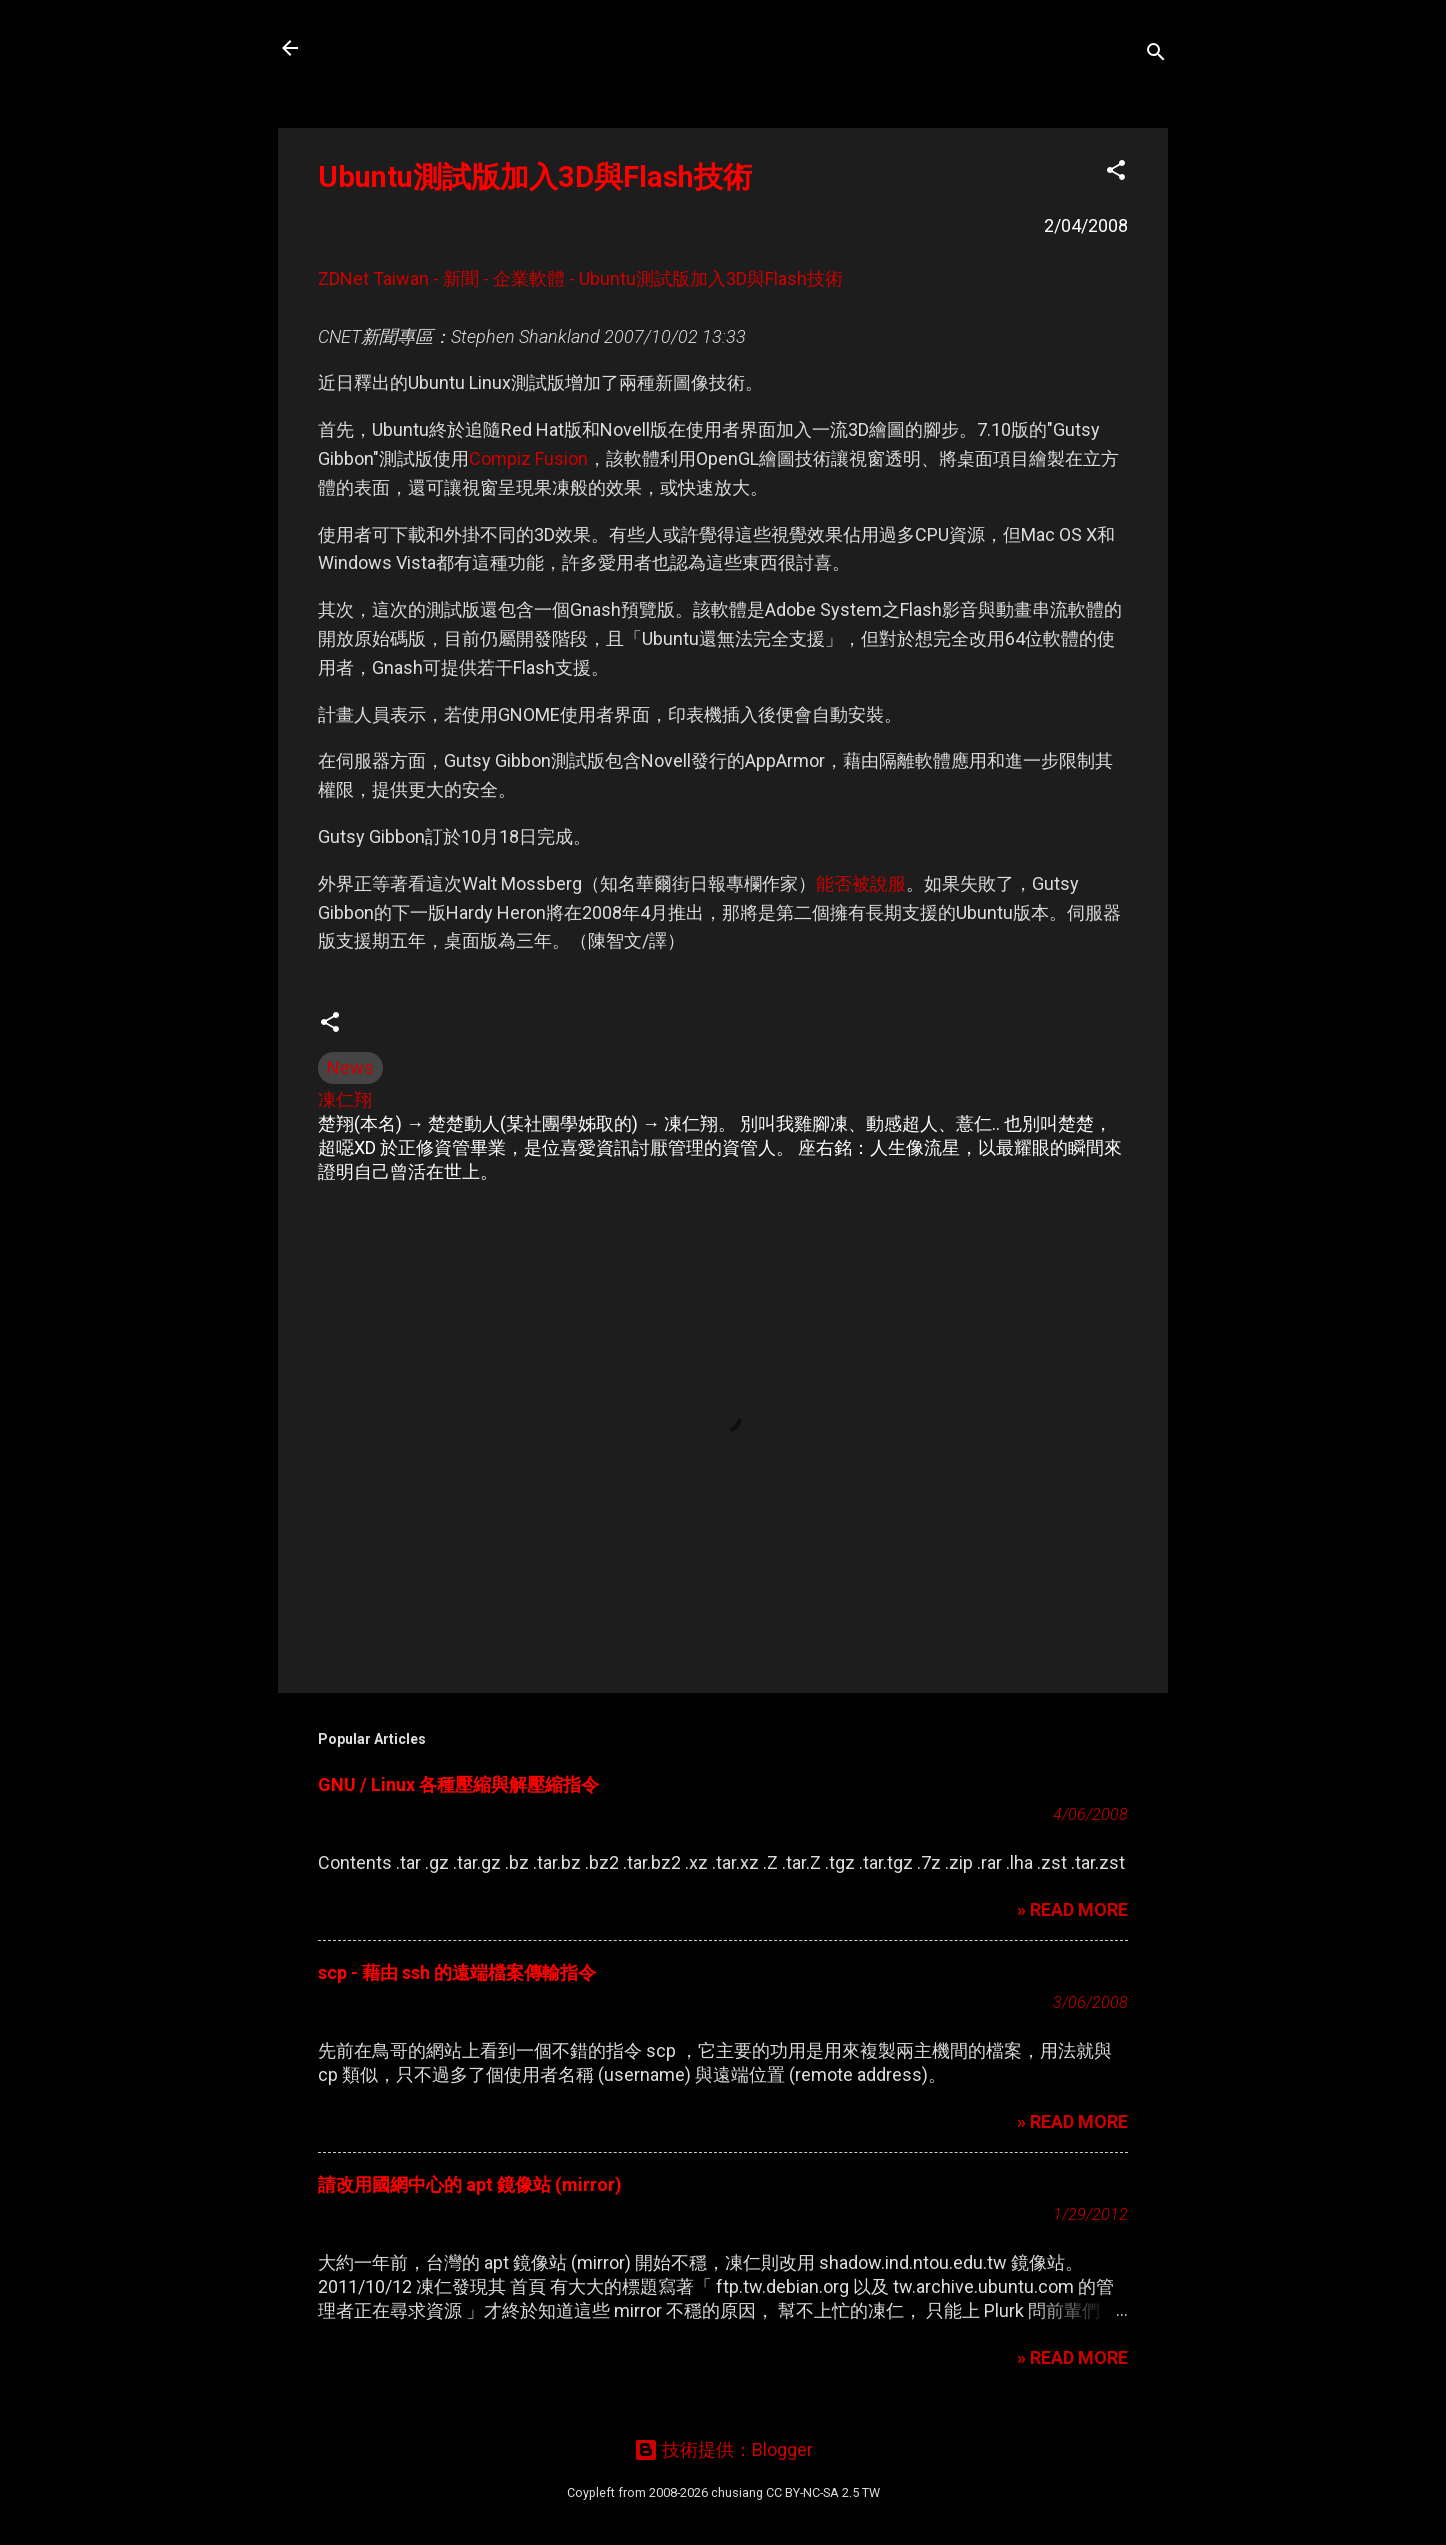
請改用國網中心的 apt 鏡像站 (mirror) (470, 2184)
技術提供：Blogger (723, 2449)
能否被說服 (861, 883)
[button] (1116, 173)
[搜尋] (1156, 54)
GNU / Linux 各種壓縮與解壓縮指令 (458, 1784)
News (350, 1067)
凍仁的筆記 (386, 48)
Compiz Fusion (528, 458)
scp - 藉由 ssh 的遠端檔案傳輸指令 (457, 1972)
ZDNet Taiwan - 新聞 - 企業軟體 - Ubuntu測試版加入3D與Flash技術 (580, 278)
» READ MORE (1072, 1909)
